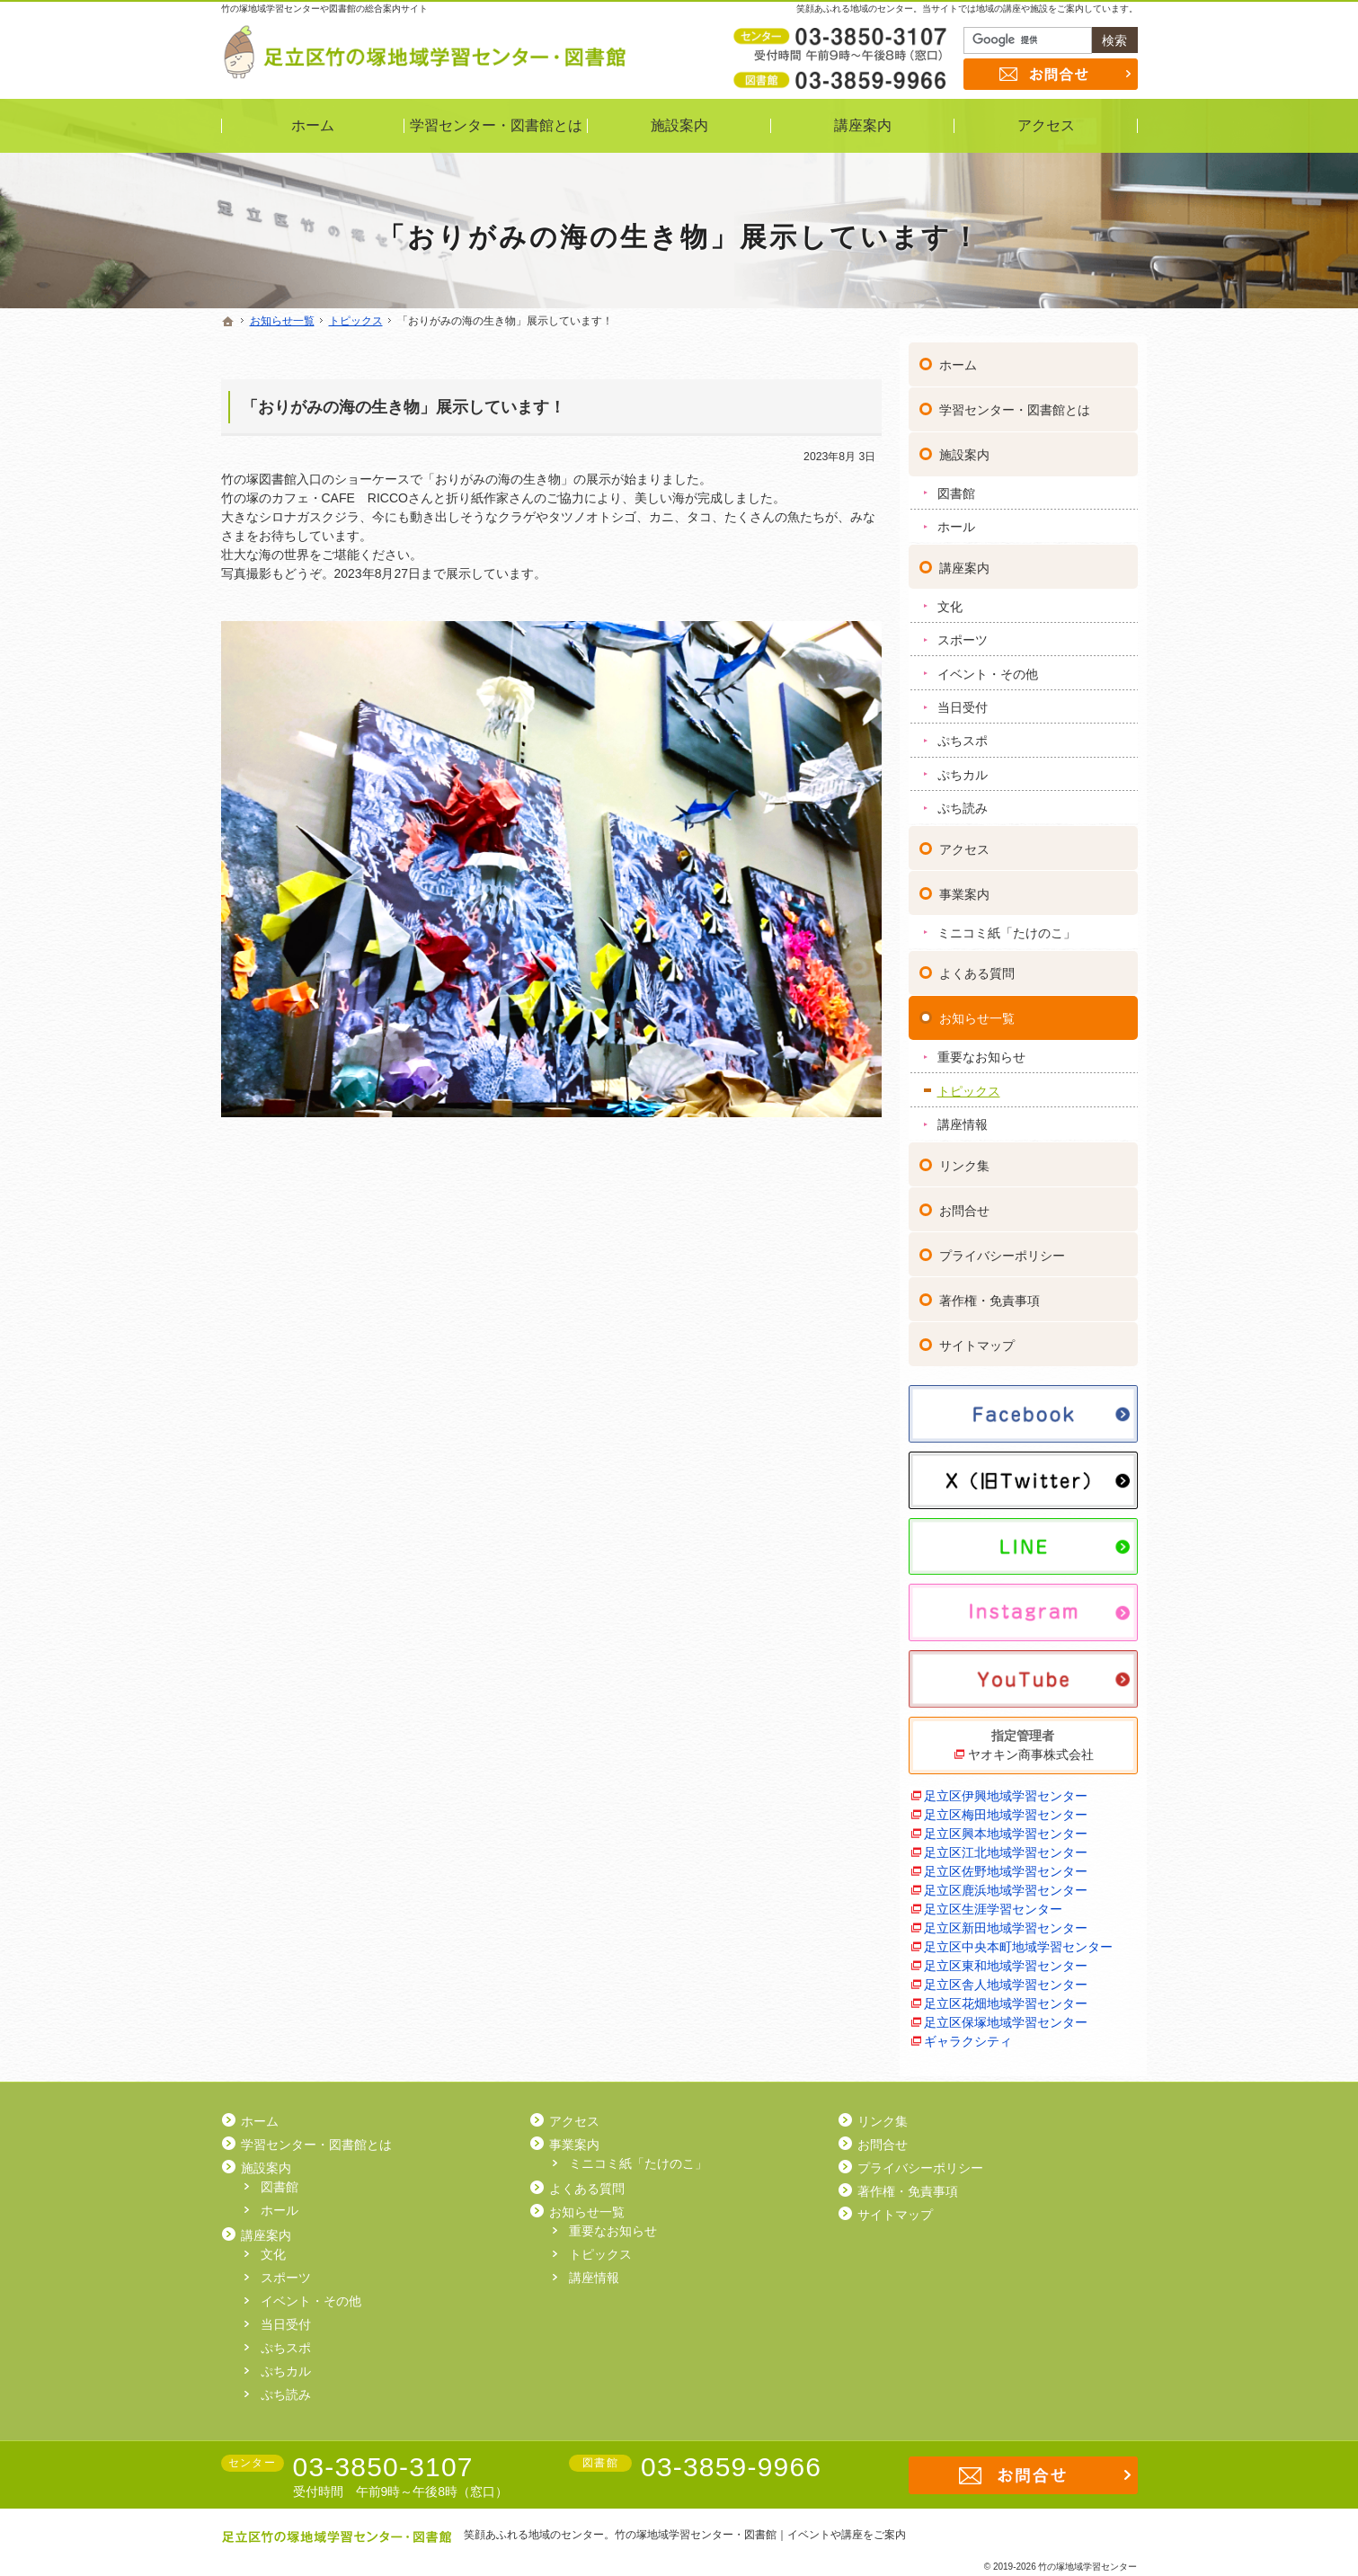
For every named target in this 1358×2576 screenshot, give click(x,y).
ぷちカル (962, 768)
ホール (956, 520)
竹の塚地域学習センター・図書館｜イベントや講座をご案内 (760, 2534)
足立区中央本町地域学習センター (1018, 1940)
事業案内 (964, 888)
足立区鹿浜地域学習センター (1005, 1884)
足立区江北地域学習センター (1005, 1846)
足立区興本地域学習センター (1005, 1827)
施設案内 (964, 448)
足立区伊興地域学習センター (1005, 1789)
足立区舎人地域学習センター (1005, 1978)
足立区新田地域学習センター (1005, 1921)
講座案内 (964, 562)
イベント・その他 (987, 667)
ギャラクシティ (968, 2035)
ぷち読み (962, 802)
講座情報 (962, 1118)
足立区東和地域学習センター (1005, 1959)
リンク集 (964, 1159)
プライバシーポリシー (1002, 1249)
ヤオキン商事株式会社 (1031, 1748)
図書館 (956, 487)
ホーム (958, 358)
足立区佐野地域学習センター (1005, 1865)
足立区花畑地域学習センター (1005, 1997)
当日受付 (962, 701)
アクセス (964, 843)
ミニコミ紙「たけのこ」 (1006, 926)
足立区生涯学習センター (993, 1903)
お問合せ (964, 1204)
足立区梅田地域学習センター (1005, 1808)
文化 (950, 600)
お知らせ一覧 (977, 1012)
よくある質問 (977, 967)
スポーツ (962, 633)
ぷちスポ (962, 734)
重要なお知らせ (981, 1051)
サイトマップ (977, 1339)
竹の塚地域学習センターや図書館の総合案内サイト (324, 8)
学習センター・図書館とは (1014, 403)
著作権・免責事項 (989, 1294)
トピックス (968, 1084)
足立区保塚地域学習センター (1005, 2016)
